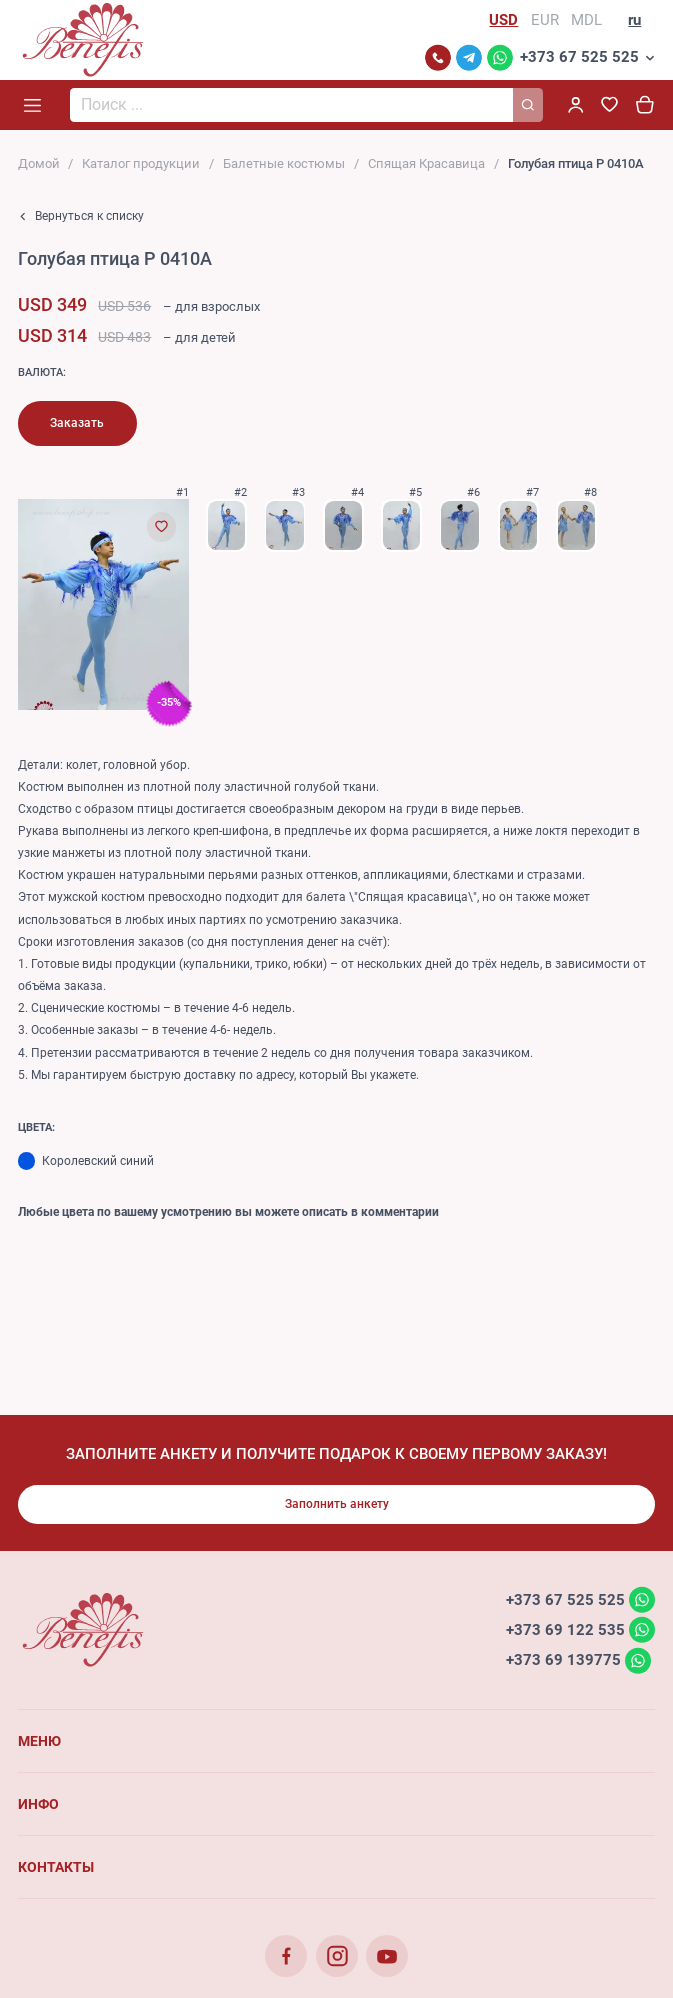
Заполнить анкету (337, 1504)
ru (634, 20)
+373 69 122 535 (565, 1629)
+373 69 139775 (563, 1660)
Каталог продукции (141, 163)
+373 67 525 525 (579, 57)
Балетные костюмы (284, 163)
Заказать (77, 423)
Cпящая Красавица (426, 163)
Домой (39, 163)
